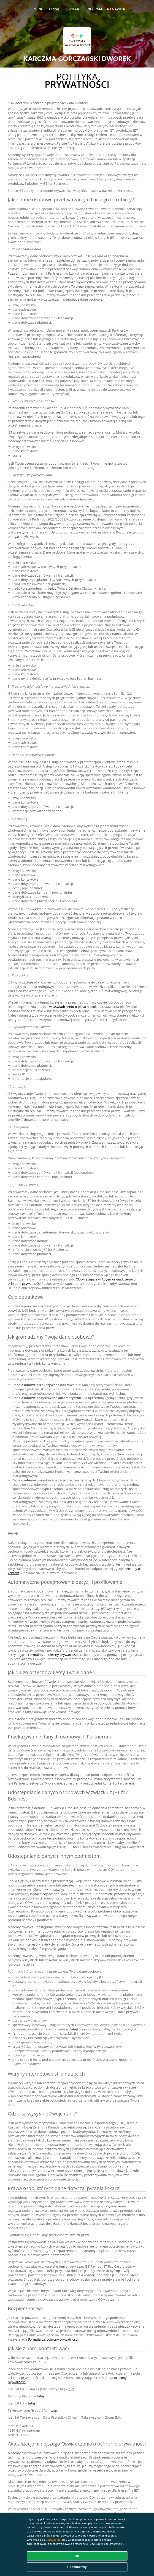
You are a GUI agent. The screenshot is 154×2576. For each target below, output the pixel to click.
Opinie (54, 8)
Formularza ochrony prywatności (53, 1654)
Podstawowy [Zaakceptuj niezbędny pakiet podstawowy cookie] (77, 2567)
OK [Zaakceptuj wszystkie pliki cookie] (77, 2556)
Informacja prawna (105, 8)
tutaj (73, 2029)
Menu (38, 8)
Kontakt (73, 8)
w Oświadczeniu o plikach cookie (74, 1006)
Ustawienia (53, 2539)
